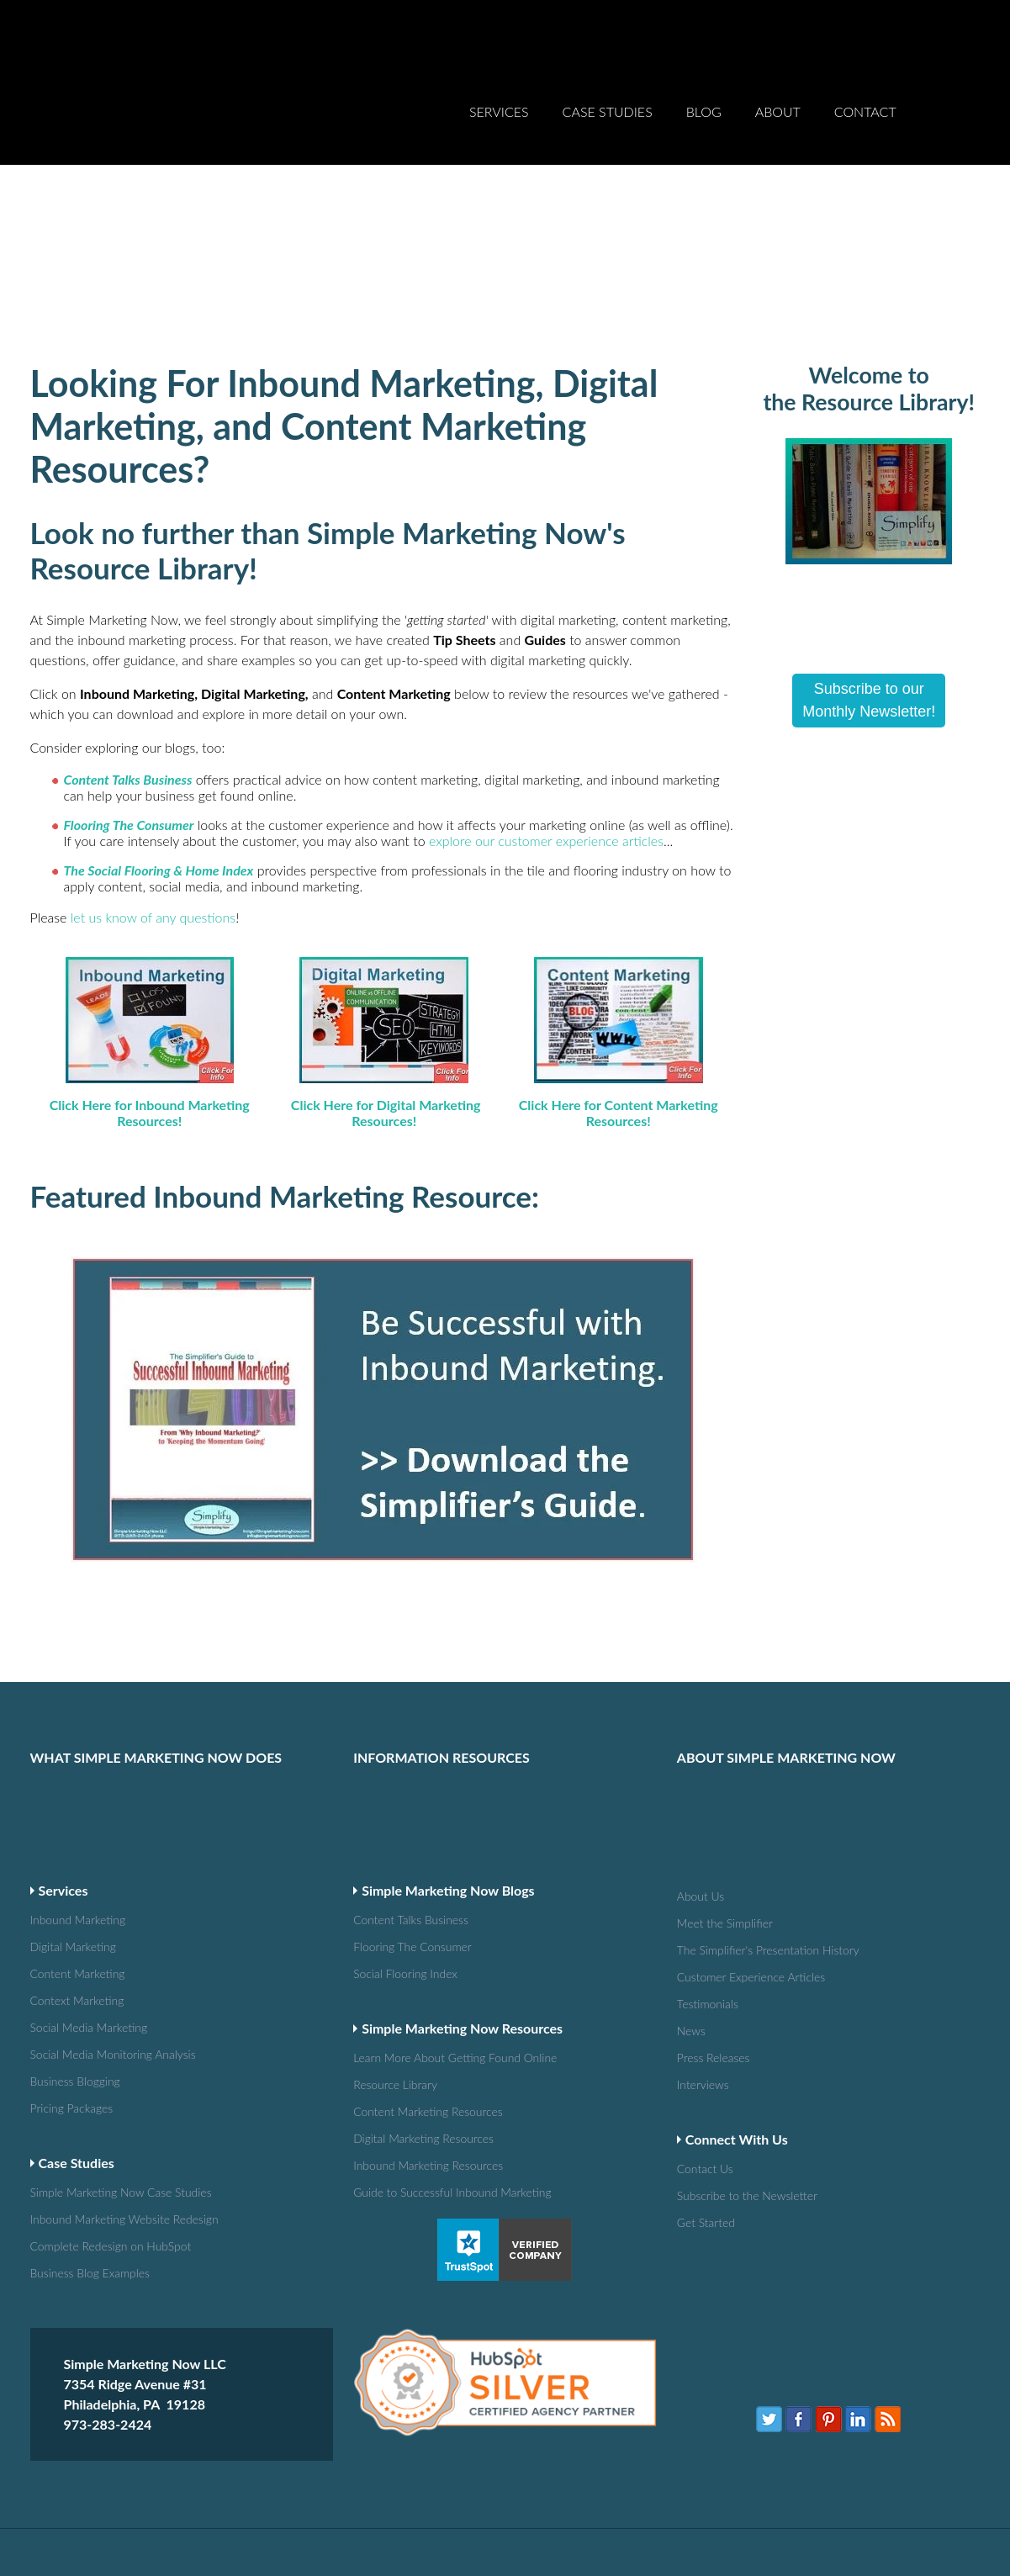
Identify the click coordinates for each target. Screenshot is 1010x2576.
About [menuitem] (778, 79)
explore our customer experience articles (546, 779)
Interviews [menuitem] (707, 1957)
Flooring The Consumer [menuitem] (412, 1824)
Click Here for (92, 1043)
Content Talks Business (128, 718)
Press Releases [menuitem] (719, 1931)
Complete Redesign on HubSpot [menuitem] (89, 2116)
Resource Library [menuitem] (401, 1959)
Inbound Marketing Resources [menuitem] (412, 2037)
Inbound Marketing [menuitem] (85, 1798)
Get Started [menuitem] (710, 2092)
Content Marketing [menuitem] (85, 1850)
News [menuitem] (693, 1904)
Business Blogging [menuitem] (82, 1954)
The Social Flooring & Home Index (159, 809)
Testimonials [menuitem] (712, 1878)
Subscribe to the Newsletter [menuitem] (736, 2066)
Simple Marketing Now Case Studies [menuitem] (89, 2063)
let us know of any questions (153, 856)
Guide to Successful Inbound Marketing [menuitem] (412, 2063)
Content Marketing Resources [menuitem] (412, 1985)
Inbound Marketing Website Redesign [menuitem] (89, 2089)
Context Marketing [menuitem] (84, 1876)
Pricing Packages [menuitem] (78, 1980)
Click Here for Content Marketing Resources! (618, 1051)
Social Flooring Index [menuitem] (412, 1850)
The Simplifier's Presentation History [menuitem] (736, 1826)
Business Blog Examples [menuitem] (89, 2142)
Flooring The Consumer (129, 763)
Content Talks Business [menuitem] (412, 1798)
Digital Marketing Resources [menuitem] (412, 2011)
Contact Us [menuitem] (709, 2040)
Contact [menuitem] (865, 79)
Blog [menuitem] (704, 79)
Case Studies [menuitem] (608, 79)
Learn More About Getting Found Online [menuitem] (412, 1933)
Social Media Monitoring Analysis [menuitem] (89, 1928)
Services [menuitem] (499, 79)
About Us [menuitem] (704, 1774)
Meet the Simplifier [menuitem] (732, 1800)
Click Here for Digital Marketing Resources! (386, 1051)
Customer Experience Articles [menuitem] (736, 1852)
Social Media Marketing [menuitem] (89, 1902)
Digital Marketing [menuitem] (80, 1824)
